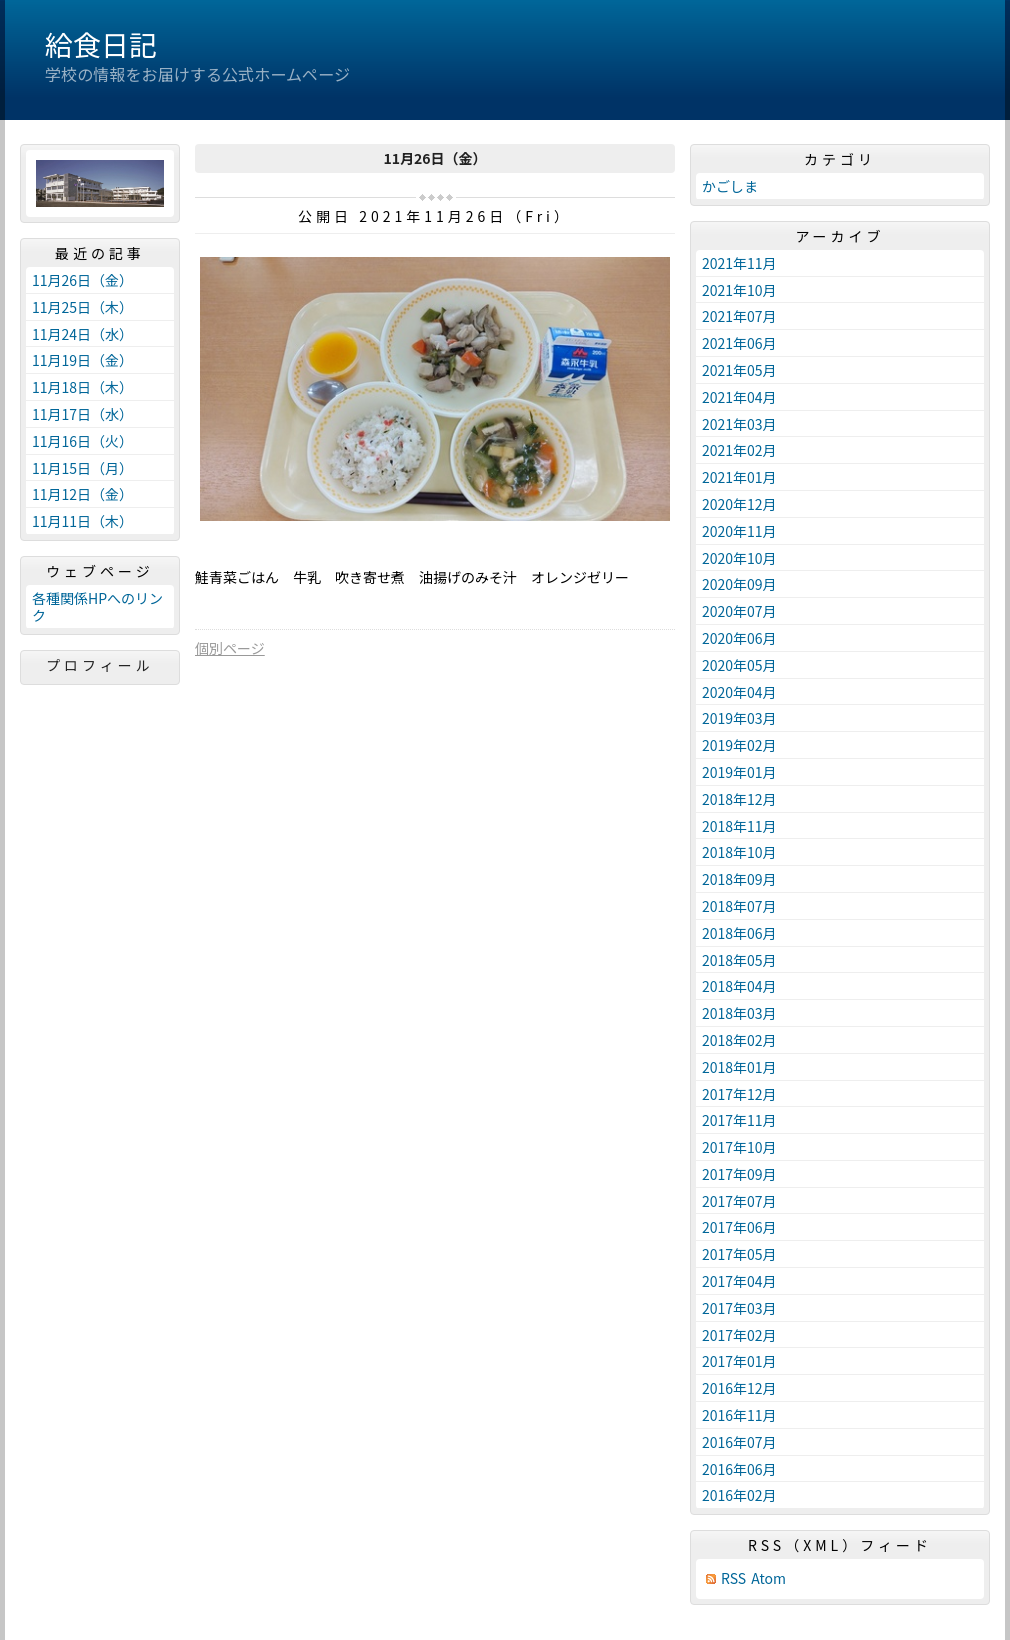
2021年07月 (739, 316)
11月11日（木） (82, 521)
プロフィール (100, 665)
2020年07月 (739, 611)
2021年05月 (739, 370)
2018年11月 (739, 826)
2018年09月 (739, 879)
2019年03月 (739, 718)
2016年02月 (739, 1495)
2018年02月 (739, 1040)
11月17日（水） (82, 414)
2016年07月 (739, 1442)
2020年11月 (739, 531)
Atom (768, 1578)
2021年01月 (739, 477)
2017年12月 (739, 1094)
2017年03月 (739, 1308)
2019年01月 (739, 772)
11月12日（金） (82, 494)
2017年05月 (739, 1254)
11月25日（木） (82, 307)
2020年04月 (739, 692)
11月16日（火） (82, 441)
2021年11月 (739, 263)
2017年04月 (739, 1281)
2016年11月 (739, 1415)
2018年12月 (739, 799)
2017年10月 (739, 1147)
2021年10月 (739, 290)
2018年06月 (739, 933)
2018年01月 (739, 1067)
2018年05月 (739, 960)
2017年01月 (739, 1361)
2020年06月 (739, 638)
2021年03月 (739, 424)
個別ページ (230, 648)
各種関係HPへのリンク (97, 606)
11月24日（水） (82, 334)
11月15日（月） (82, 468)
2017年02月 (739, 1335)
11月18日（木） (82, 387)
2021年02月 (739, 450)
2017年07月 (739, 1201)
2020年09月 (739, 584)
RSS (733, 1578)
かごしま (730, 186)
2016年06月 (739, 1469)
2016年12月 (739, 1388)
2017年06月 (739, 1227)
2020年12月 (739, 504)
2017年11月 (739, 1120)
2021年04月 (739, 397)
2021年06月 (739, 343)
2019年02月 (739, 745)
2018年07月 (739, 906)
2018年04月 (739, 986)
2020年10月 (739, 558)
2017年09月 (739, 1174)
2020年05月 (739, 665)
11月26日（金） (82, 280)
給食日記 (101, 44)
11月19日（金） (82, 360)
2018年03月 (739, 1013)
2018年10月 (739, 852)
